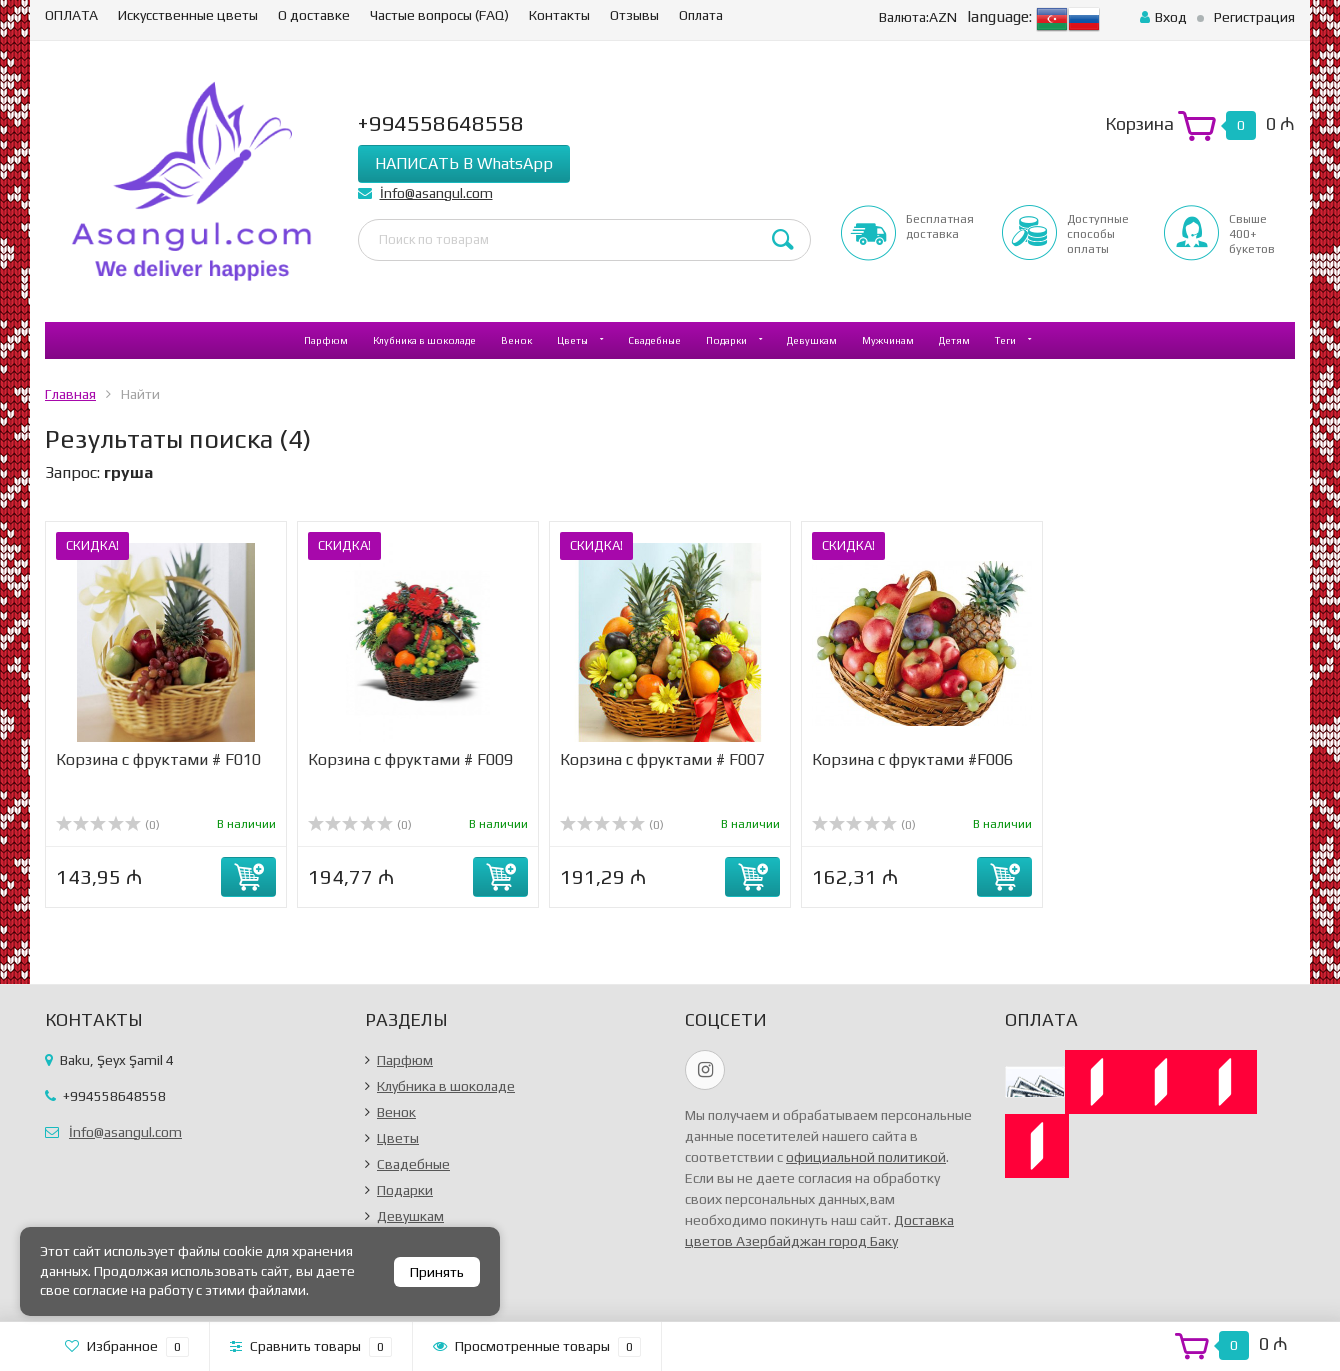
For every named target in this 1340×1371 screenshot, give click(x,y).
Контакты (559, 15)
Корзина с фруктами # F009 (410, 759)
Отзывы (634, 15)
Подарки (726, 340)
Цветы (572, 340)
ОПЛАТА (71, 15)
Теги (1005, 340)
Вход (1163, 17)
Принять (437, 1272)
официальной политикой (866, 1157)
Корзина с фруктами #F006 (912, 759)
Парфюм (326, 340)
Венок (516, 340)
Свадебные (654, 340)
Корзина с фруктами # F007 (662, 759)
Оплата (701, 15)
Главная (70, 394)
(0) (108, 825)
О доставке (314, 15)
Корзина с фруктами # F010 (158, 759)
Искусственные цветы (188, 15)
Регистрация (1254, 17)
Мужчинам (888, 340)
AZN (918, 17)
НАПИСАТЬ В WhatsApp (464, 163)
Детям (954, 340)
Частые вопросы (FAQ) (439, 15)
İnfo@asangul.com (436, 193)
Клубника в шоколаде (424, 340)
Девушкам (812, 340)
